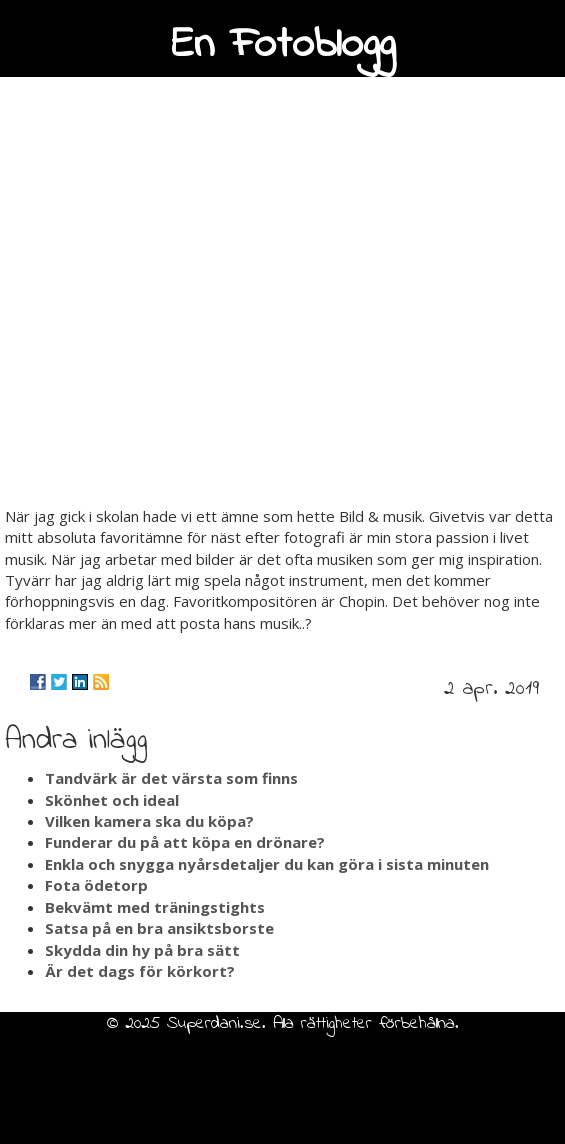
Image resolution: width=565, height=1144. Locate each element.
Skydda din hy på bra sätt (142, 950)
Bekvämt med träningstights (155, 907)
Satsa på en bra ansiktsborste (159, 928)
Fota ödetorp (96, 885)
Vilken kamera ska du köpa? (149, 821)
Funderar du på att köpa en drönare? (185, 842)
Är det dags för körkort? (140, 971)
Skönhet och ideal (112, 800)
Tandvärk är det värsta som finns (171, 778)
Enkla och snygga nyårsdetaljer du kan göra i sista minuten (267, 864)
